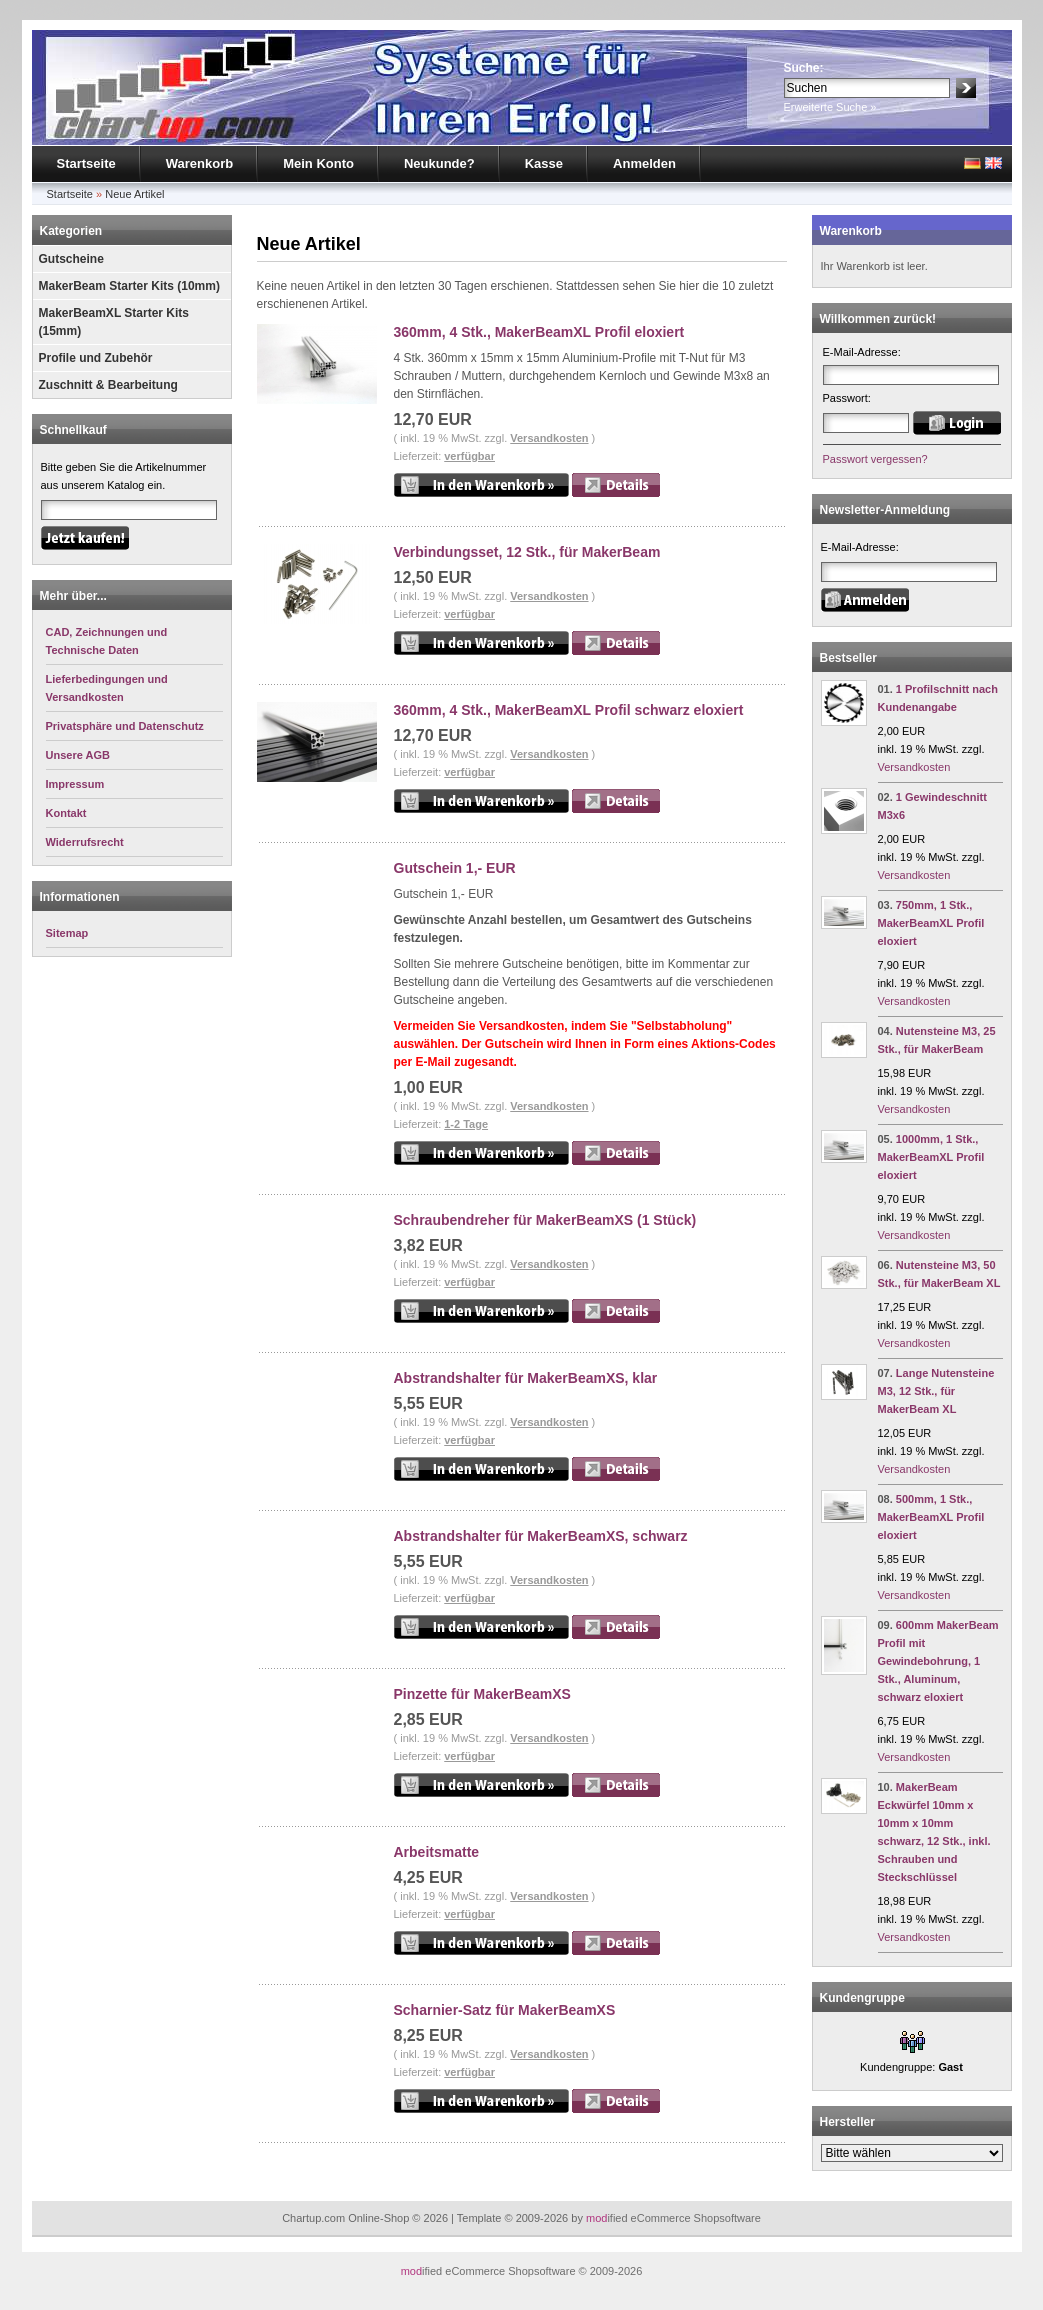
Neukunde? (439, 163)
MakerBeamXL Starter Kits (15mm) (114, 322)
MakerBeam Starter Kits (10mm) (129, 286)
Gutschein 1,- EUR (455, 868)
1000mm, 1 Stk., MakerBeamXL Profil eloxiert (931, 1157)
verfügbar (469, 456)
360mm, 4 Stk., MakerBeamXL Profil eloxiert (539, 332)
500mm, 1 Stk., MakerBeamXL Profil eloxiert (931, 1517)
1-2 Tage (466, 1124)
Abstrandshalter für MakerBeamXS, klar (526, 1378)
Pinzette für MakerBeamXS (482, 1694)
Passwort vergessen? (875, 459)
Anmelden (644, 163)
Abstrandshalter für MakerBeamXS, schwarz (541, 1536)
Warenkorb (199, 163)
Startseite (86, 163)
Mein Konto (318, 163)
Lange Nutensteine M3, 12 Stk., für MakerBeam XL (936, 1391)
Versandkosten (549, 438)
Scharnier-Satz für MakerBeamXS (505, 2010)
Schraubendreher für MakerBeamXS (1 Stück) (545, 1220)
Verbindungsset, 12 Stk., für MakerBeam (527, 552)
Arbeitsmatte (437, 1852)
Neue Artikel (134, 194)
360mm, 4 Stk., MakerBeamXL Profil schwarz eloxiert (569, 710)
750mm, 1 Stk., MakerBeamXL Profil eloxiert (931, 923)
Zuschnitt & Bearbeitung (108, 385)
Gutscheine (71, 259)
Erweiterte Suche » (830, 107)
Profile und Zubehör (96, 358)
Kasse (544, 163)
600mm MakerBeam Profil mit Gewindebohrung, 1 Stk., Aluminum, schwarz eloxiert (938, 1661)
